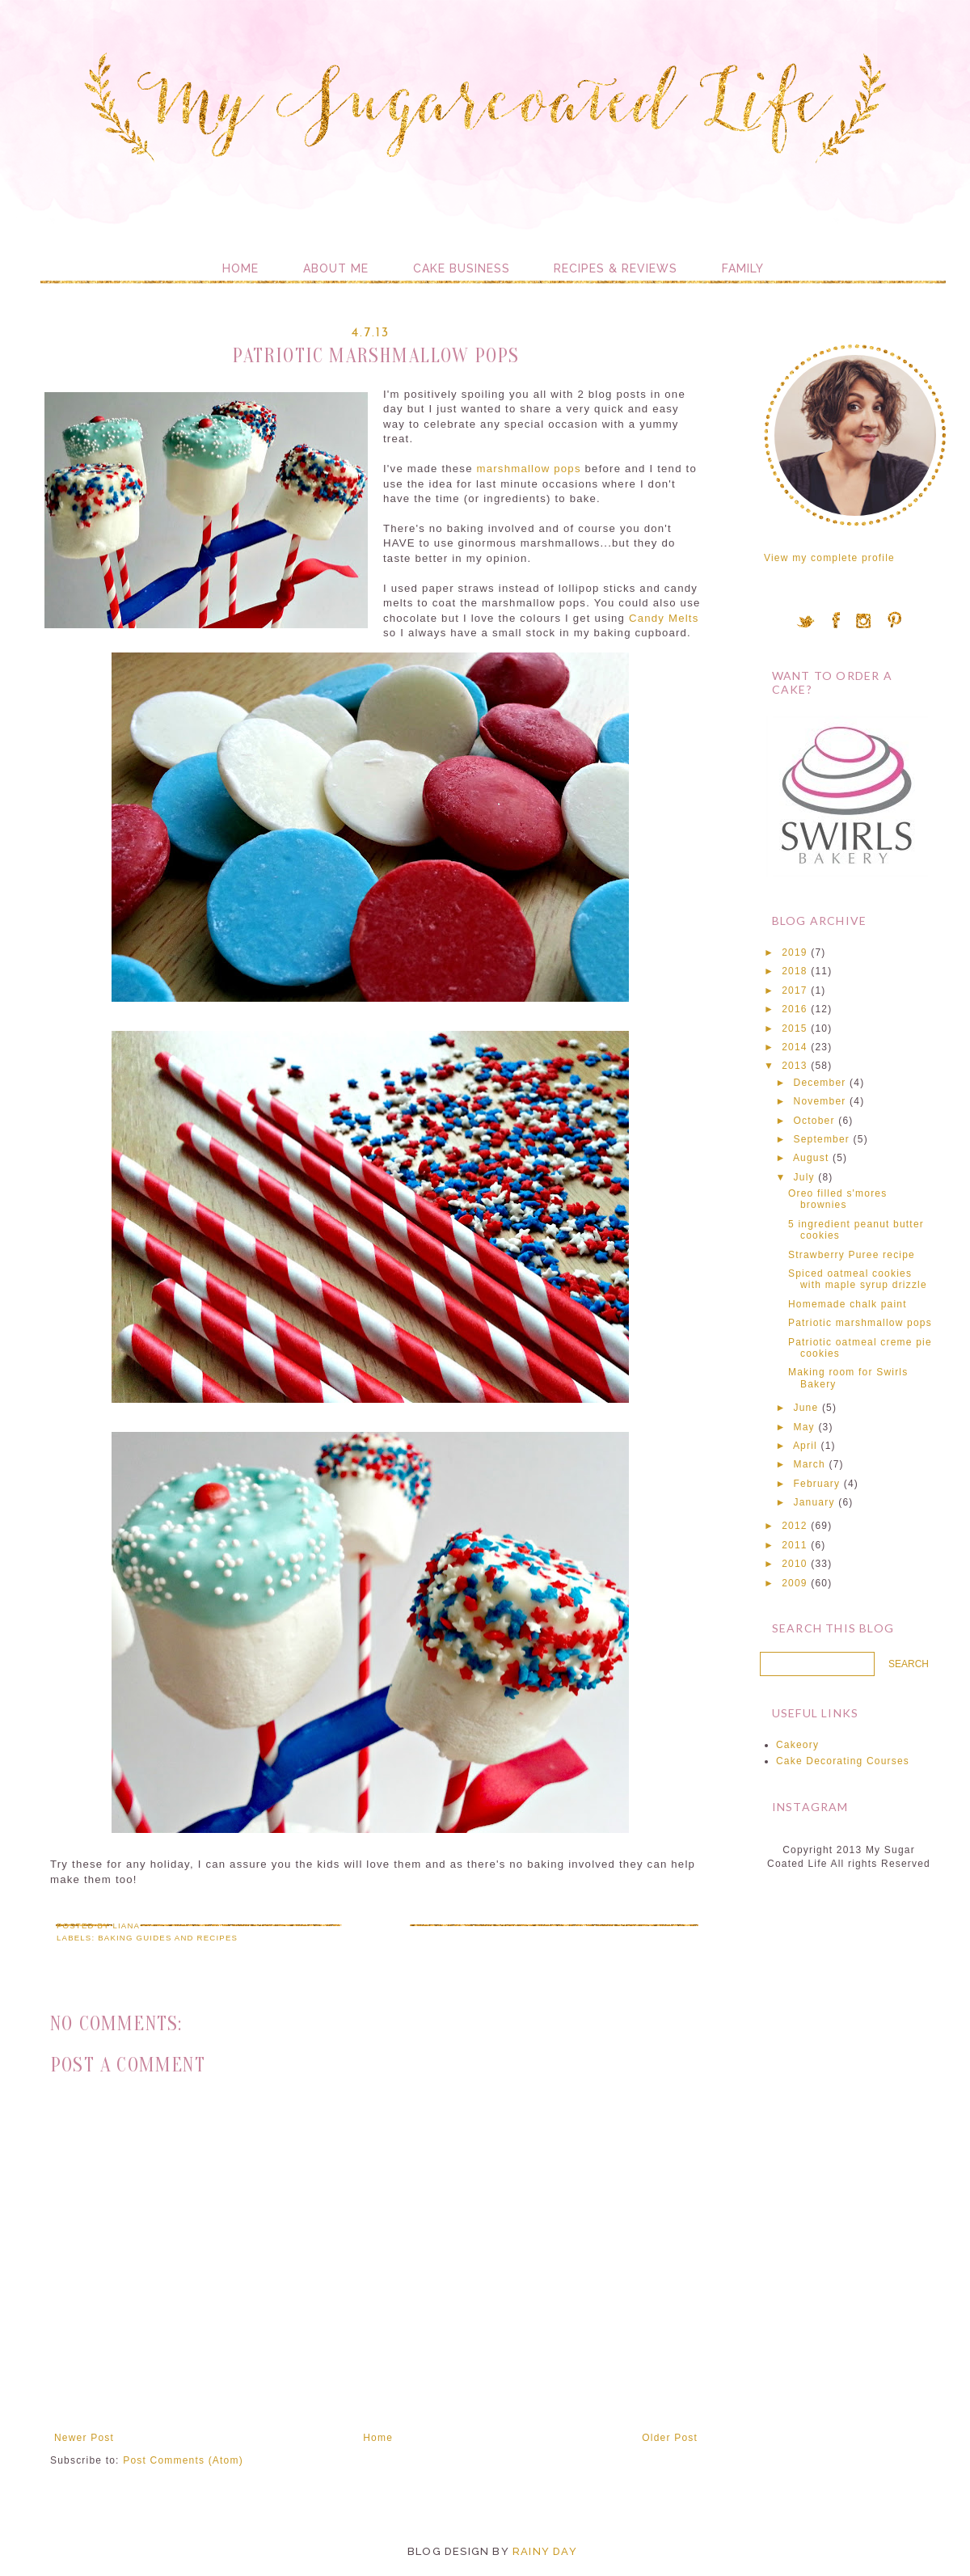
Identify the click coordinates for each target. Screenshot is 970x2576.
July (804, 1177)
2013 (795, 1065)
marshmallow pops (527, 468)
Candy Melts (664, 618)
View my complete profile (829, 558)
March (809, 1464)
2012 (795, 1525)
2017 (795, 990)
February (817, 1483)
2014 (795, 1047)
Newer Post (84, 2437)
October (814, 1120)
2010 (795, 1563)
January (814, 1502)
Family (743, 268)
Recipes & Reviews (615, 268)
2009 (795, 1583)
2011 (795, 1545)
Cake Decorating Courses (842, 1761)
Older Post (670, 2437)
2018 (795, 971)
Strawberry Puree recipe (851, 1255)
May (804, 1427)
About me (336, 268)
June (806, 1407)
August (811, 1157)
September (822, 1139)
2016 (795, 1009)
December (820, 1082)
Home (240, 268)
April (805, 1445)
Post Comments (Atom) (183, 2460)
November (820, 1101)
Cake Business (461, 268)
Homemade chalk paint (847, 1304)
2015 (795, 1028)
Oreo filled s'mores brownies (837, 1199)
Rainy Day (544, 2551)
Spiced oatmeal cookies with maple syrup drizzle (857, 1279)
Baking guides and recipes (168, 1937)
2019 (795, 952)
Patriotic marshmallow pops (860, 1322)
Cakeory (797, 1744)
